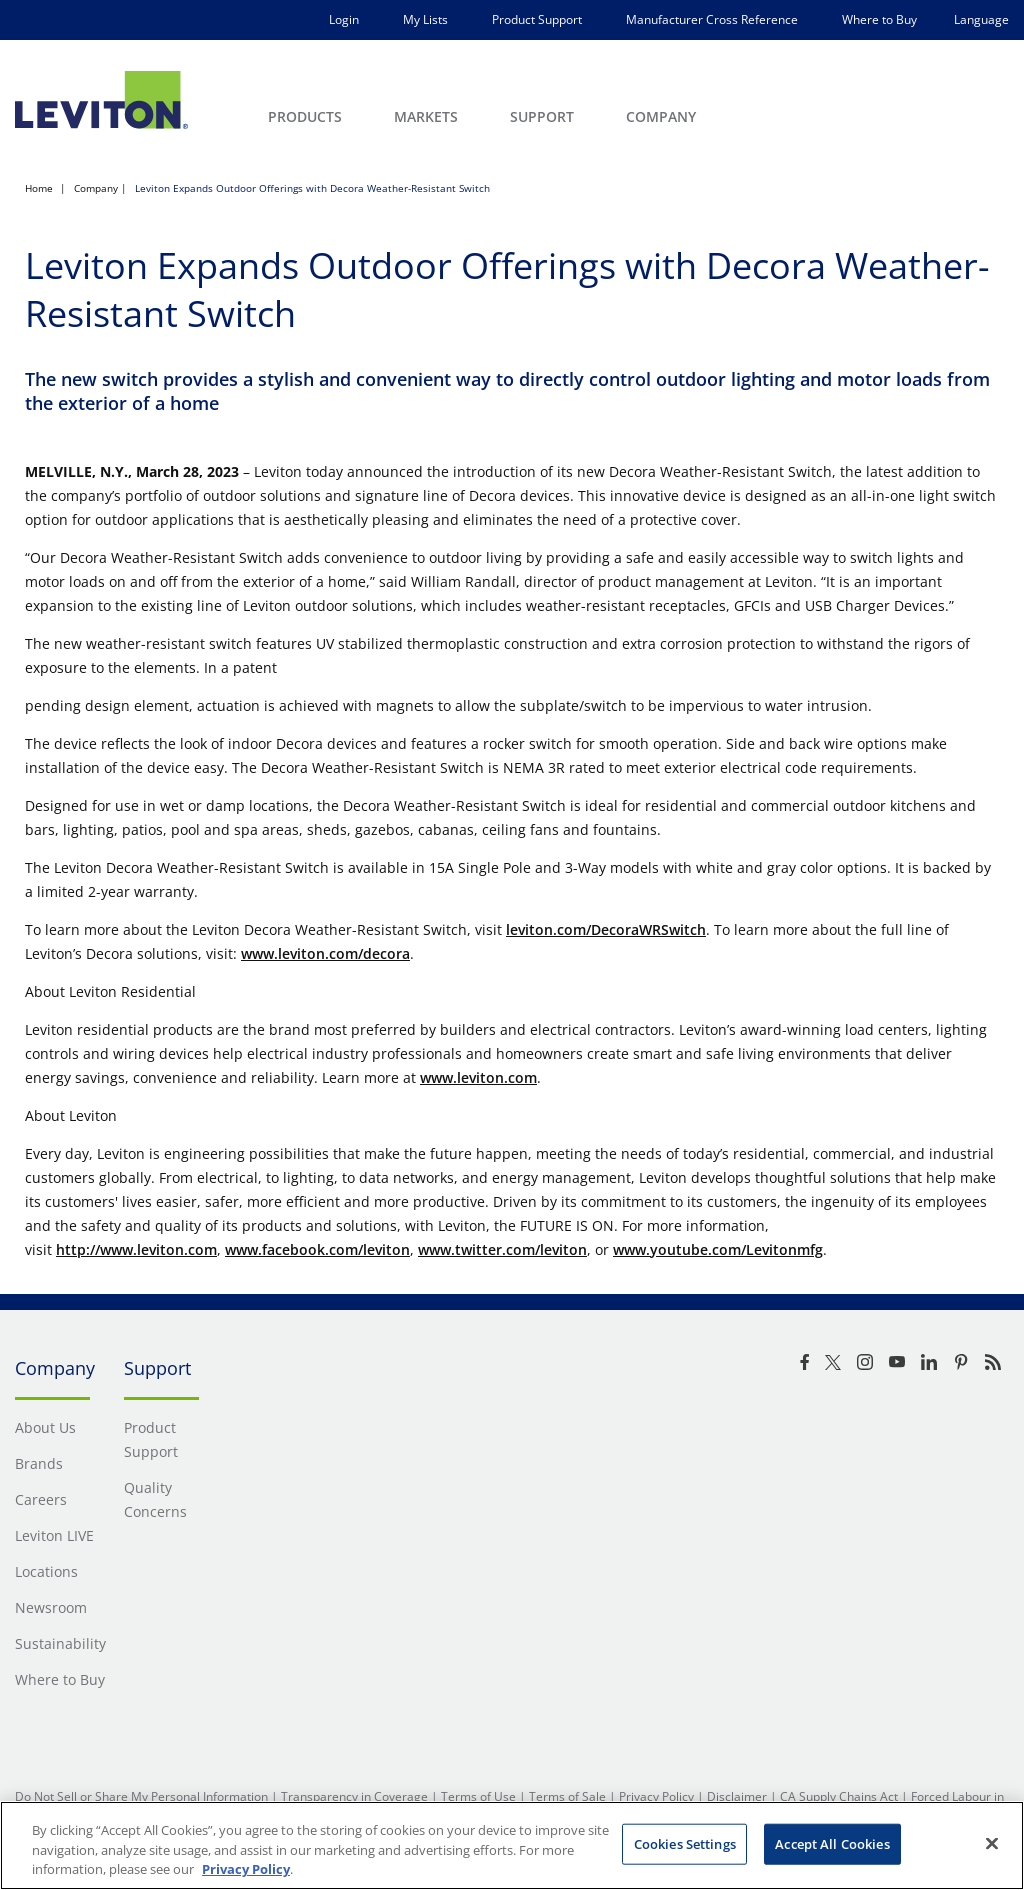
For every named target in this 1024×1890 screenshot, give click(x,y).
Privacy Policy (656, 1796)
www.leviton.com (478, 1077)
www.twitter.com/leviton (502, 1249)
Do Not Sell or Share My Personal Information (141, 1796)
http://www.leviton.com (136, 1249)
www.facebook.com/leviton (317, 1249)
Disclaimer (737, 1796)
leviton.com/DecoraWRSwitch (606, 929)
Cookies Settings (685, 1843)
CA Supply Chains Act (839, 1796)
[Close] (992, 1843)
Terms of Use (478, 1796)
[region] (512, 1845)
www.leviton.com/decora (325, 953)
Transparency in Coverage (354, 1796)
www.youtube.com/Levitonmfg (718, 1249)
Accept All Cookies (832, 1843)
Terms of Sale (567, 1796)
